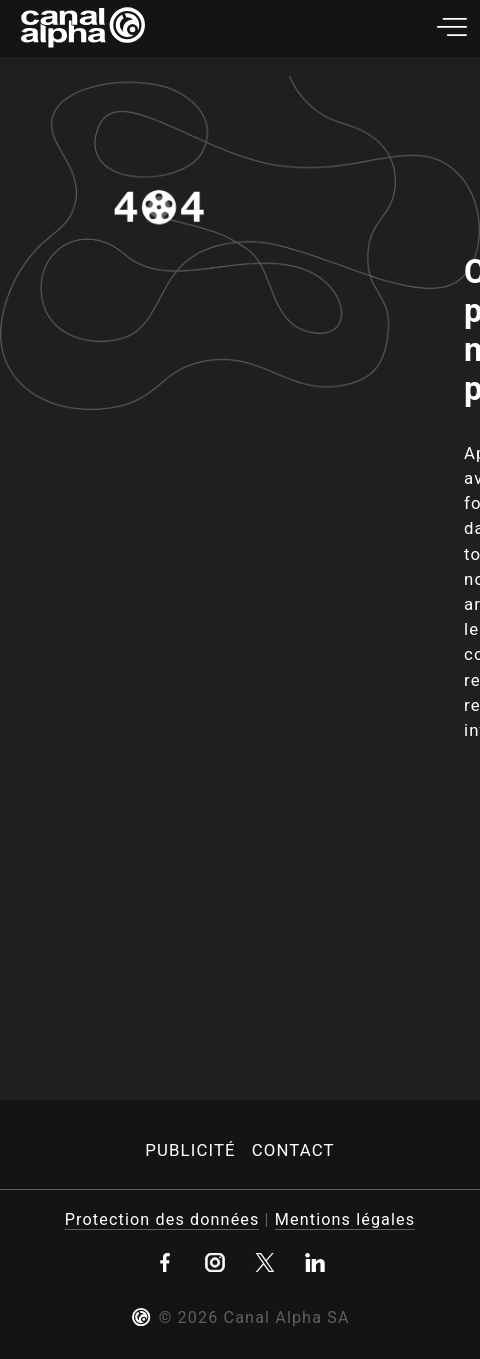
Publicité (190, 1150)
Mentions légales (345, 1219)
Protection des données (162, 1219)
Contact (293, 1150)
